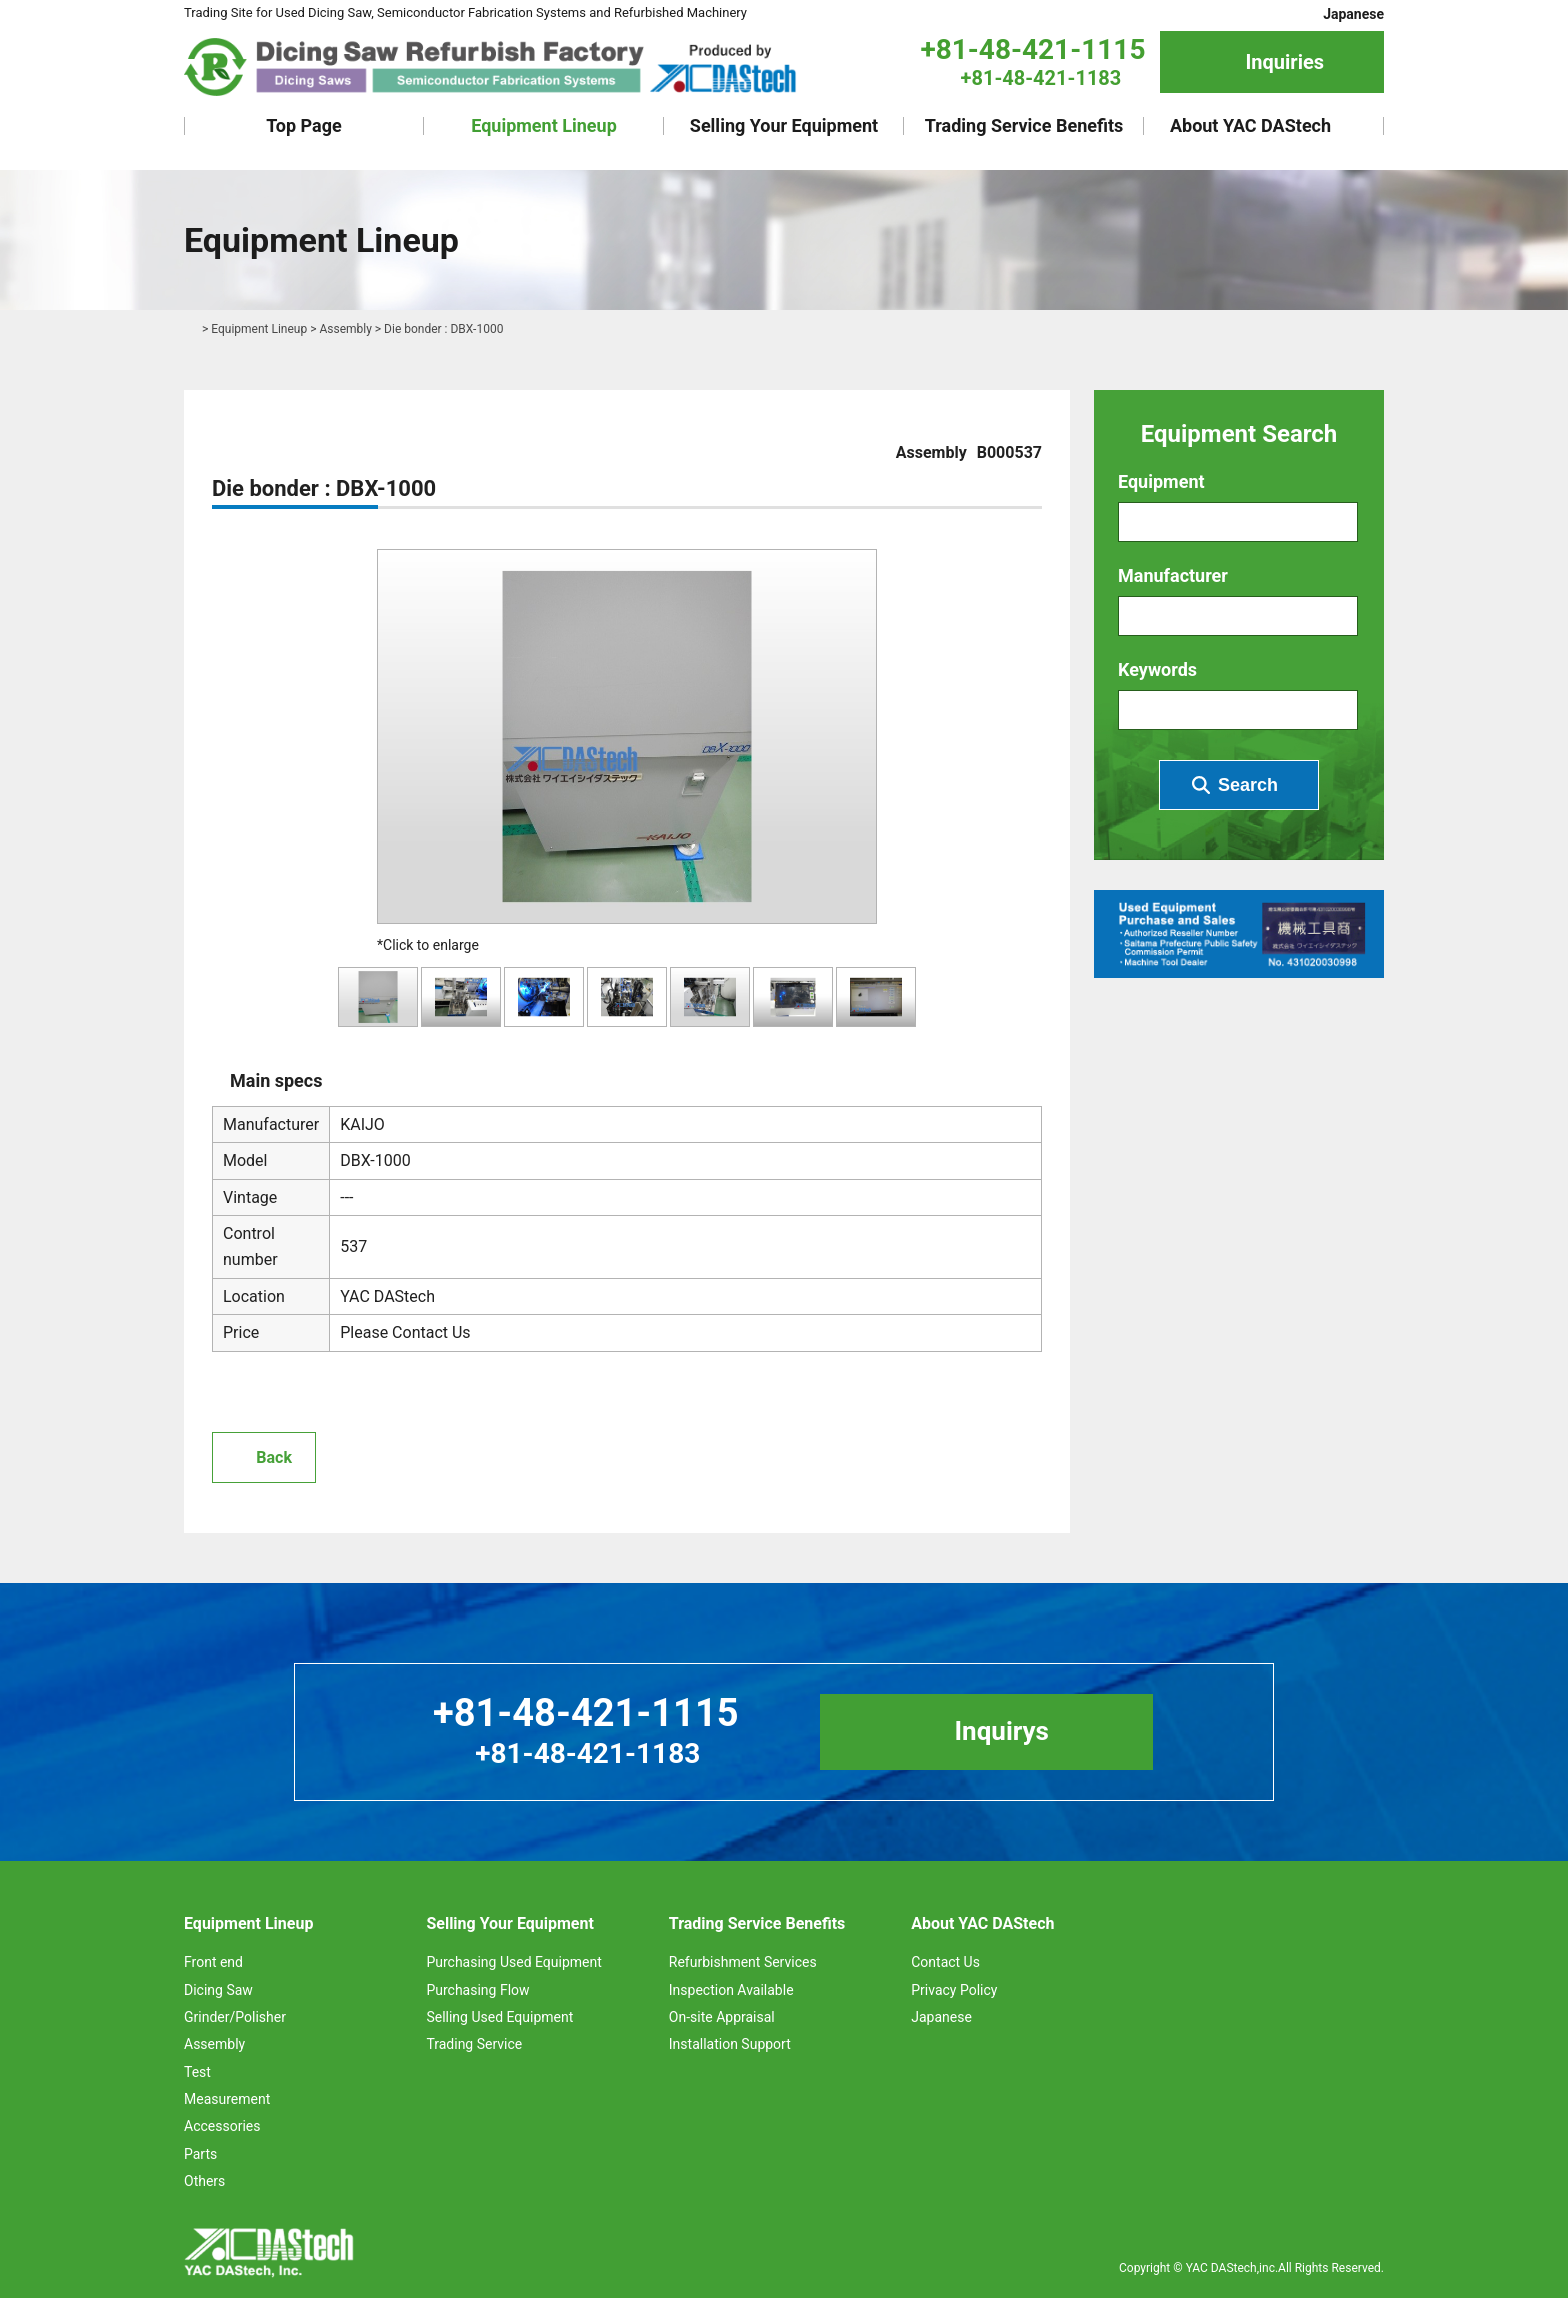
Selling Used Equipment (499, 2017)
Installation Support (730, 2044)
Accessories (222, 2126)
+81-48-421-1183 (1041, 78)
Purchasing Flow (477, 1990)
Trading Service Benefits (1024, 125)
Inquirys (1001, 1731)
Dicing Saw (218, 1990)
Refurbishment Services (743, 1962)
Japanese (1353, 14)
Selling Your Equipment (784, 125)
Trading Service (474, 2044)
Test (197, 2072)
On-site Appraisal (722, 2017)
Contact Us (945, 1962)
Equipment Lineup (544, 125)
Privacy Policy (954, 1990)
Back (274, 1457)
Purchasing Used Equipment (513, 1962)
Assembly (345, 329)
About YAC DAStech (1250, 125)
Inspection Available (731, 1990)
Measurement (227, 2099)
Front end (213, 1962)
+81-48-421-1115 (1032, 49)
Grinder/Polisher (235, 2017)
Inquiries (1284, 62)
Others (204, 2181)
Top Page (304, 125)
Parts (200, 2154)
